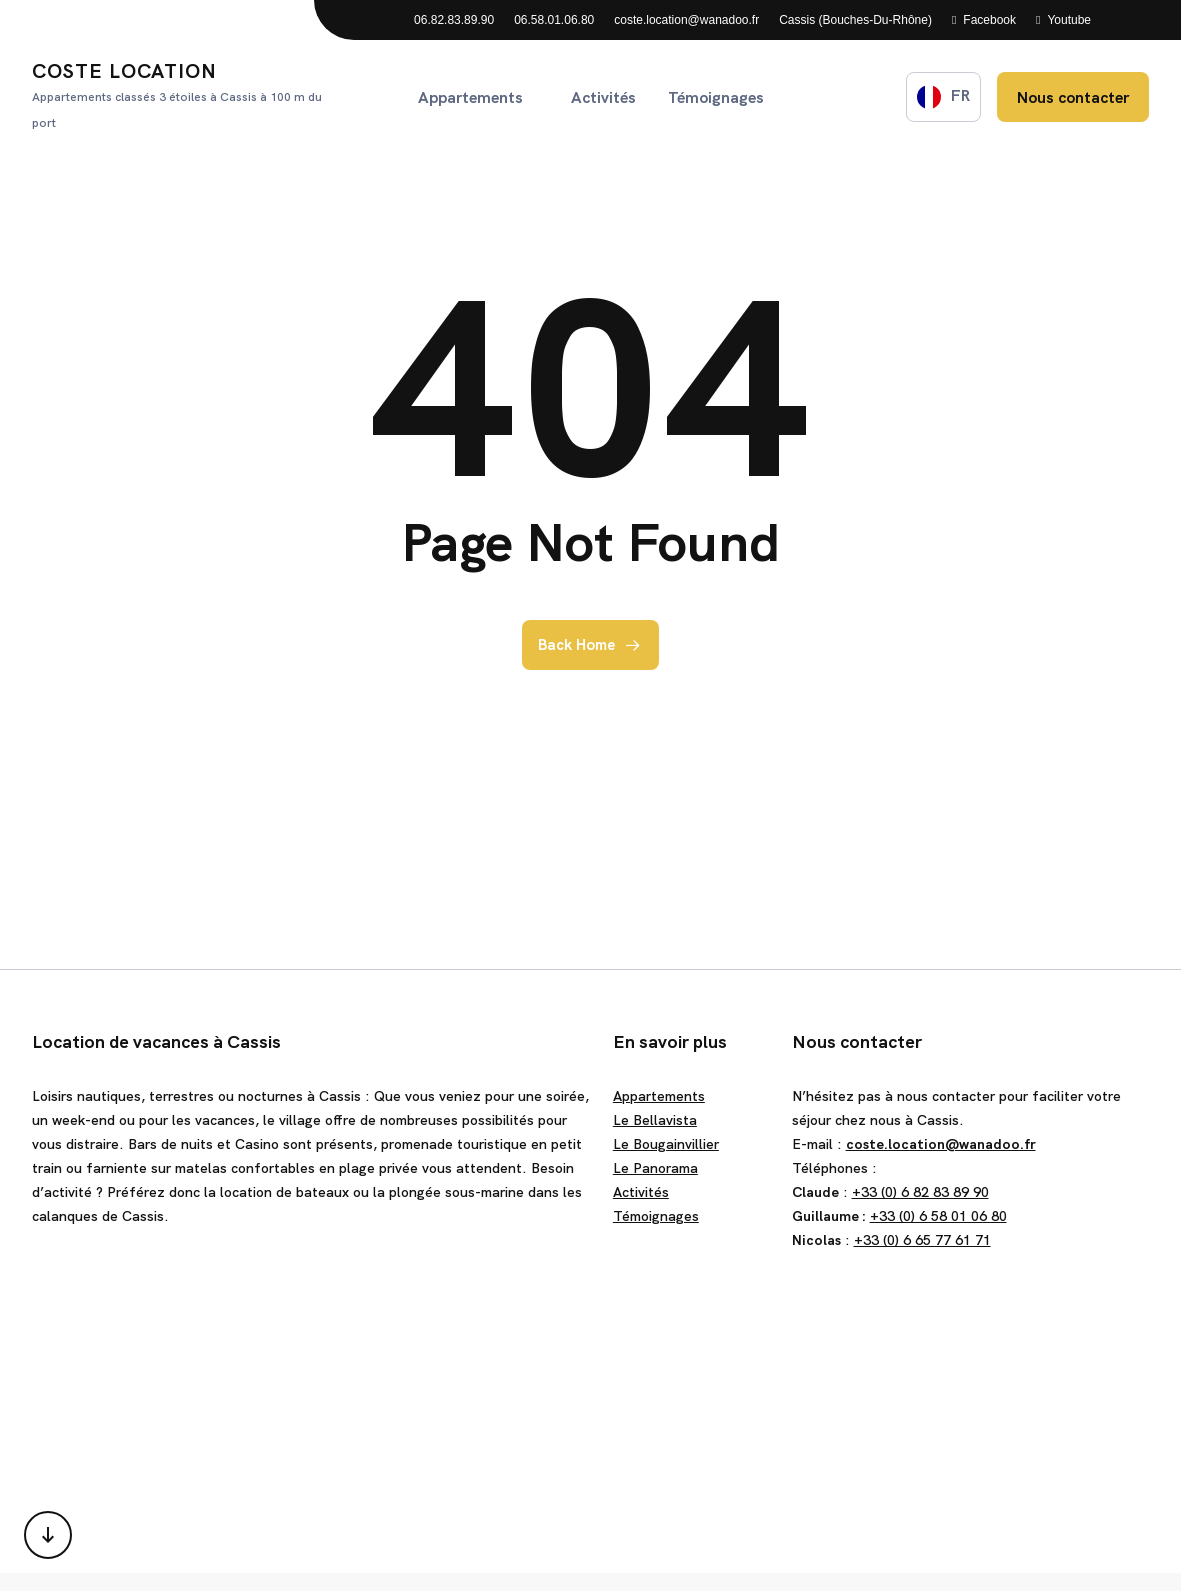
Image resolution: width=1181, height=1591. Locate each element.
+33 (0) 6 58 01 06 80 (938, 1216)
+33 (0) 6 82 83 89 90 (920, 1192)
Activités (641, 1192)
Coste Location (184, 97)
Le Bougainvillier (666, 1144)
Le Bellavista (655, 1120)
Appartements (659, 1096)
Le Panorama (655, 1168)
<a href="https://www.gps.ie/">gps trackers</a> (590, 1409)
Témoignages (656, 1216)
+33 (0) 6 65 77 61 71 (922, 1240)
